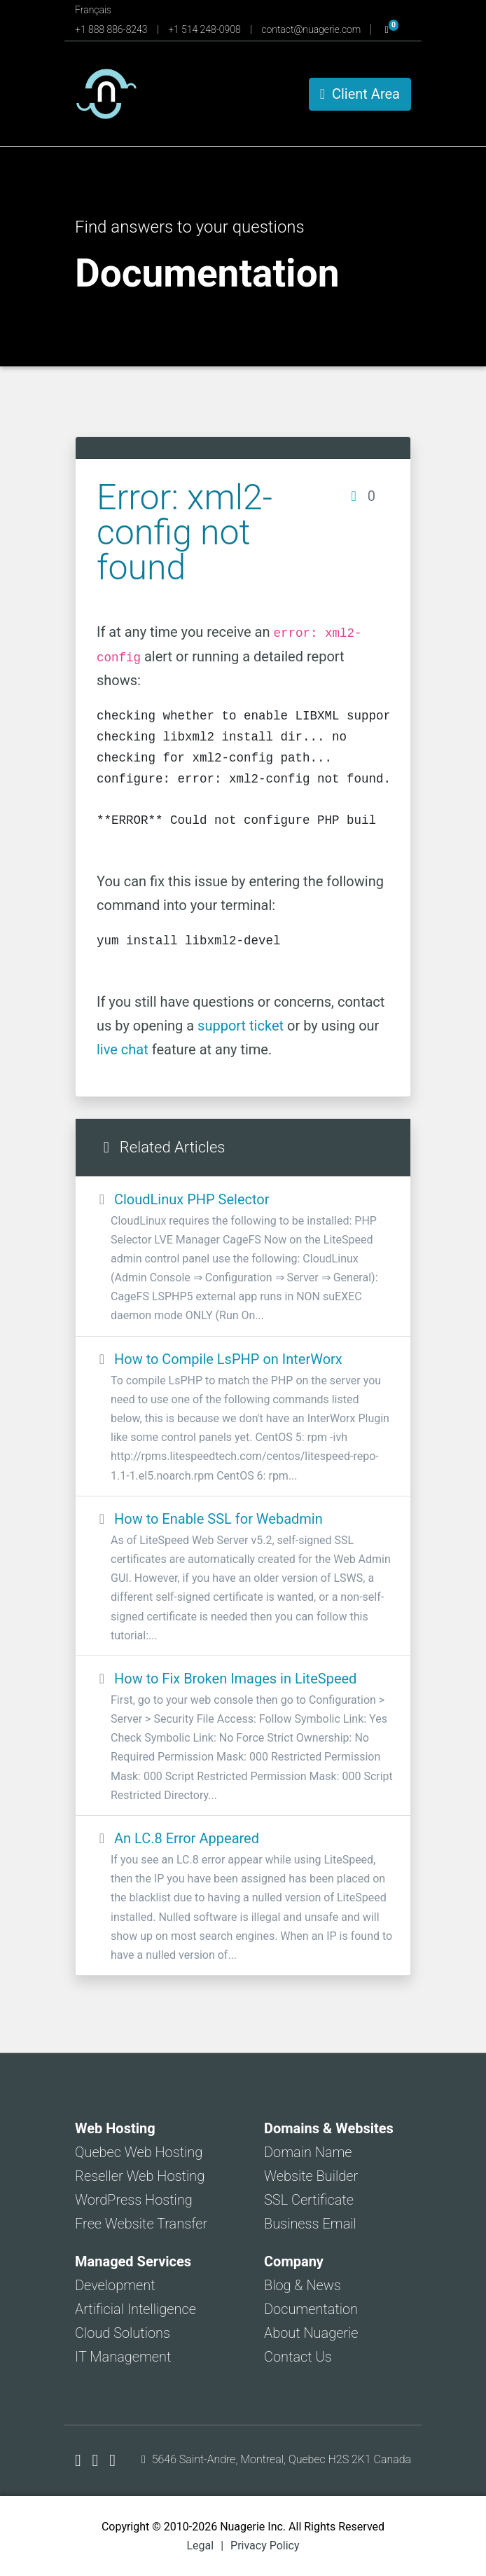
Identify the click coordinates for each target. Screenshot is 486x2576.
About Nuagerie (311, 2332)
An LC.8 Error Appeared (243, 1897)
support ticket (240, 1025)
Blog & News (302, 2285)
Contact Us (298, 2356)
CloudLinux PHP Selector (243, 1258)
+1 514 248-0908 (205, 29)
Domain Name (308, 2152)
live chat (122, 1049)
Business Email (310, 2223)
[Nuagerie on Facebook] (80, 2460)
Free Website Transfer (141, 2223)
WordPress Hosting (134, 2199)
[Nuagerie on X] (97, 2460)
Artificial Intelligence (135, 2309)
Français (93, 9)
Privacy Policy (265, 2545)
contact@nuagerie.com (312, 29)
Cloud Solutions (122, 2332)
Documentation (311, 2309)
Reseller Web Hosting (139, 2176)
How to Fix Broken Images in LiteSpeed (243, 1737)
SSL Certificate (309, 2199)
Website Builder (311, 2176)
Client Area (360, 93)
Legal (200, 2545)
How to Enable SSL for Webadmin (243, 1577)
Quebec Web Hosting (138, 2152)
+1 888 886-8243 (112, 29)
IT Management (123, 2356)
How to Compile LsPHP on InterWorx (243, 1418)
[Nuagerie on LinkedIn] (112, 2460)
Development (115, 2285)
